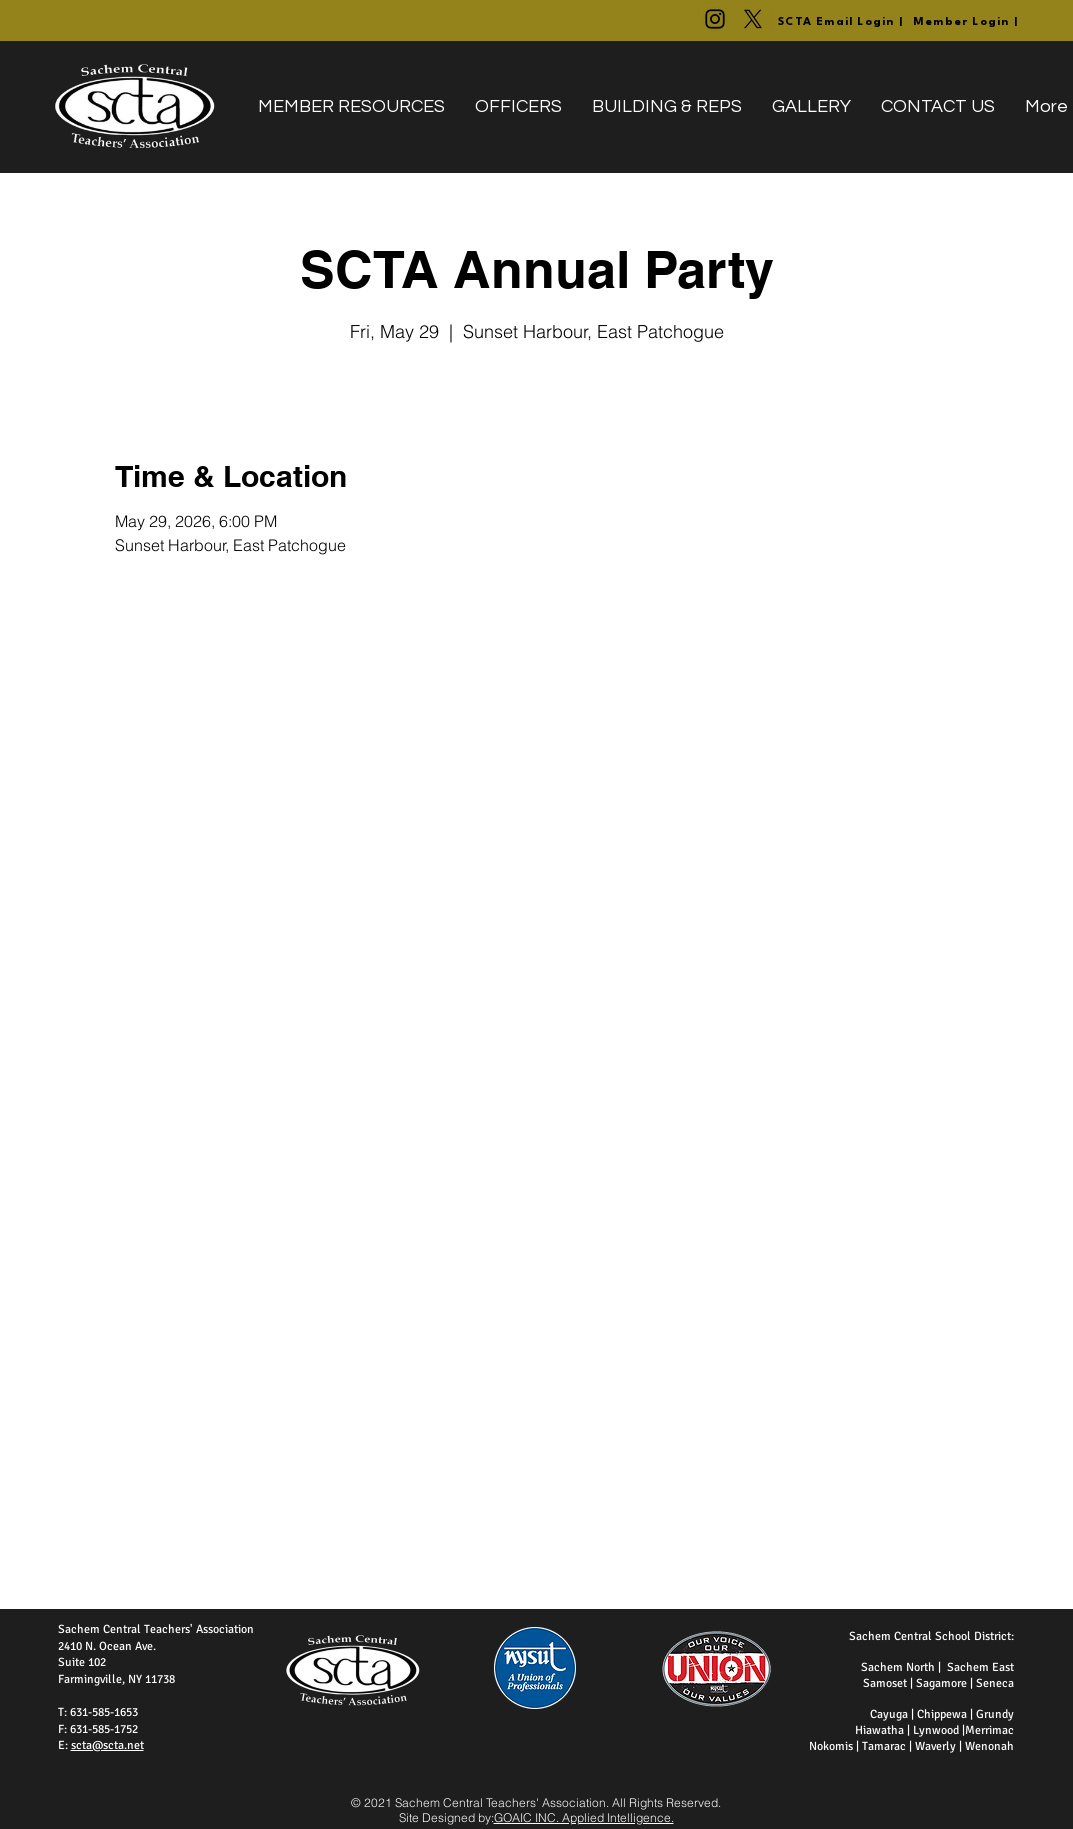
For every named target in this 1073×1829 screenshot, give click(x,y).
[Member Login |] (967, 22)
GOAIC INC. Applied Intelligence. (584, 1817)
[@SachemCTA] (753, 19)
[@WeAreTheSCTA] (715, 19)
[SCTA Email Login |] (842, 22)
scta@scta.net (107, 1745)
